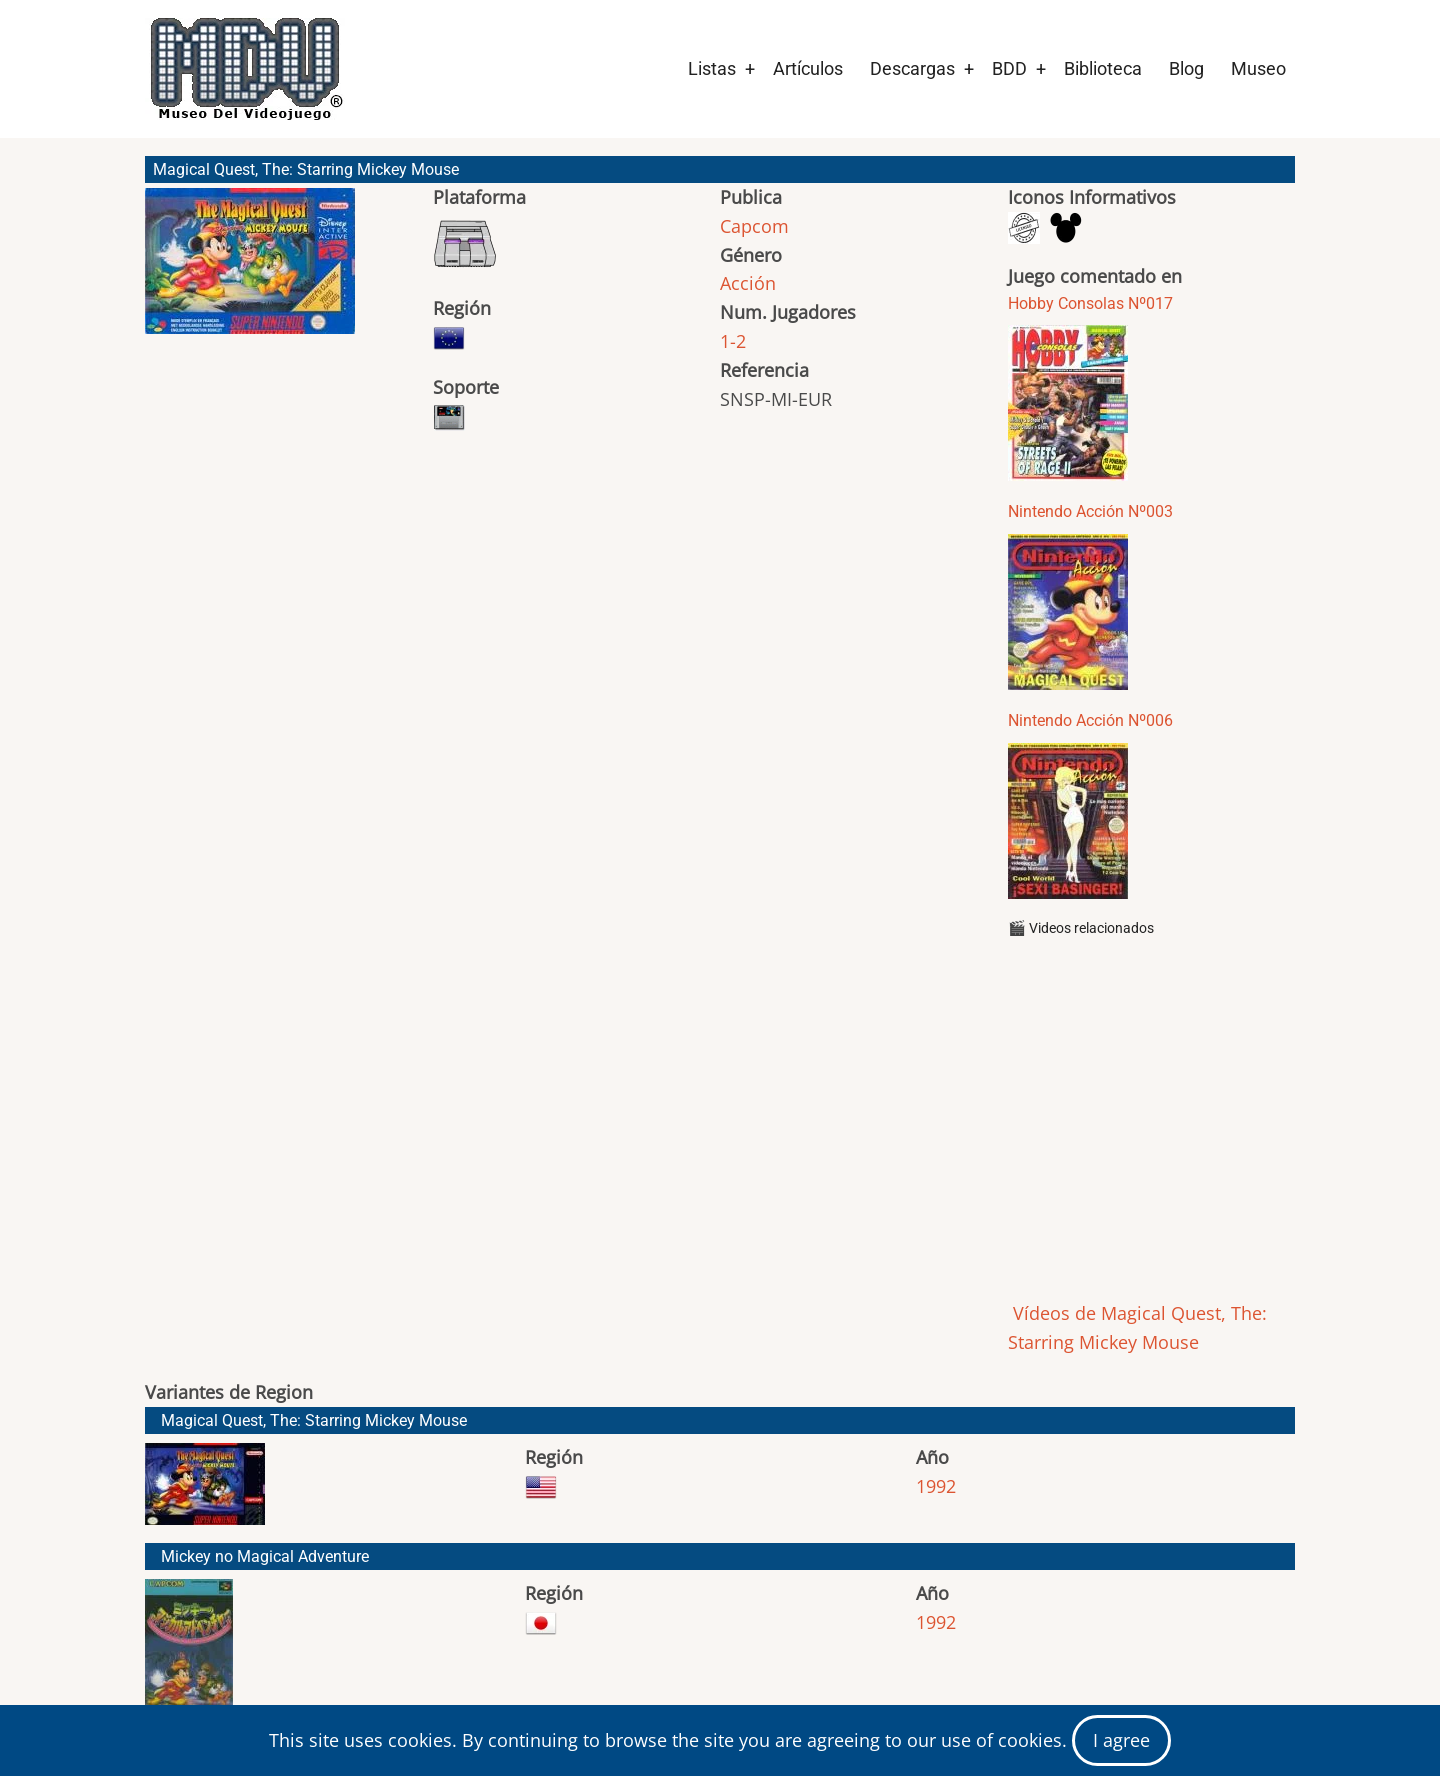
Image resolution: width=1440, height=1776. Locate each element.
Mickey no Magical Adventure (265, 1556)
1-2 (733, 341)
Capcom (754, 226)
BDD (1009, 68)
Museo (1258, 68)
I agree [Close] (1121, 1740)
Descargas (912, 68)
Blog (1186, 68)
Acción (748, 283)
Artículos (808, 68)
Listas (712, 68)
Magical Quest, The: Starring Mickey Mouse (314, 1420)
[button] (250, 270)
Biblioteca (1103, 68)
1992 (936, 1486)
